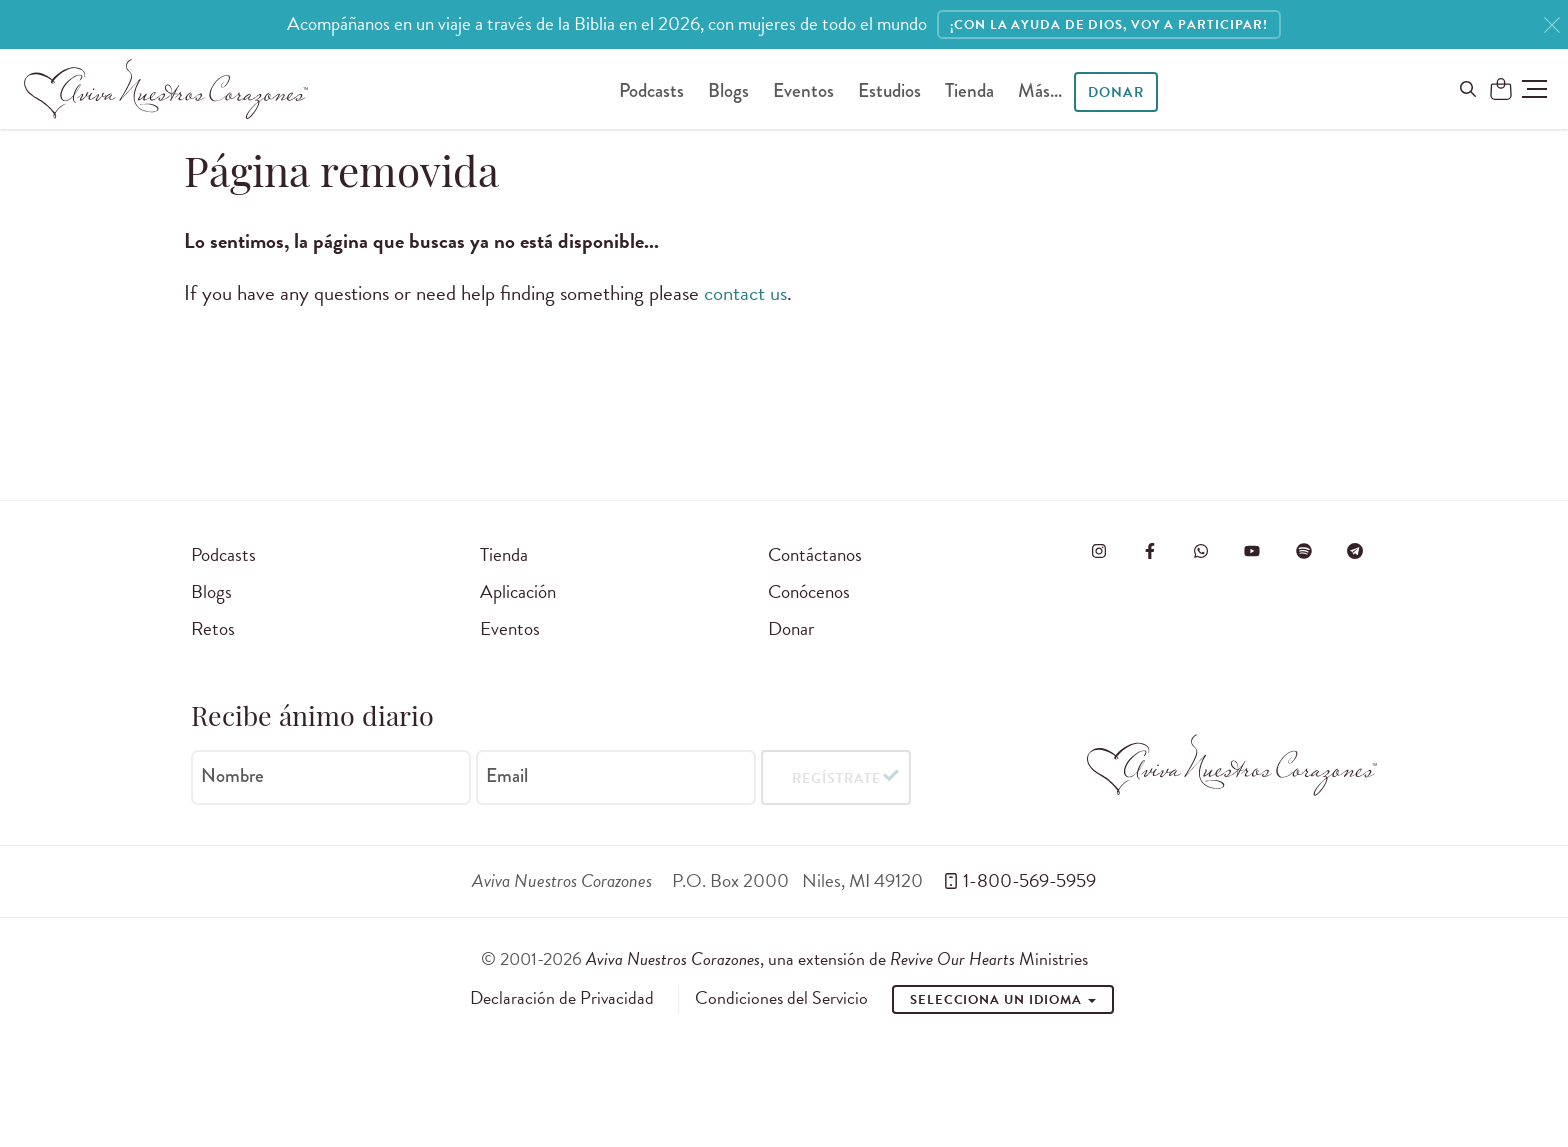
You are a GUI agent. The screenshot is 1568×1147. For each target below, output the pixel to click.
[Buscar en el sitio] (1468, 89)
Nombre (232, 776)
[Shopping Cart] (1501, 89)
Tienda (969, 90)
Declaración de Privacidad (562, 998)
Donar (1115, 92)
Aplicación (518, 591)
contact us (745, 293)
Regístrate (836, 778)
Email (507, 776)
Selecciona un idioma (1003, 1000)
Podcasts (651, 90)
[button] (1534, 89)
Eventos (803, 90)
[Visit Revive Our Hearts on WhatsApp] (1201, 551)
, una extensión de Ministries (837, 958)
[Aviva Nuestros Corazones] (166, 89)
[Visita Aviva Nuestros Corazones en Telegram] (1355, 551)
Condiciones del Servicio (781, 998)
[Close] (1552, 25)
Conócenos (809, 591)
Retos (213, 628)
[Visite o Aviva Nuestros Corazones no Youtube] (1252, 551)
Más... (1040, 90)
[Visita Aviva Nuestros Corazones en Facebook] (1150, 551)
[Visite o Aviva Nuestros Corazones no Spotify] (1304, 551)
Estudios (889, 90)
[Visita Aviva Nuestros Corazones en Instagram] (1099, 551)
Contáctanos (815, 554)
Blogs (728, 90)
